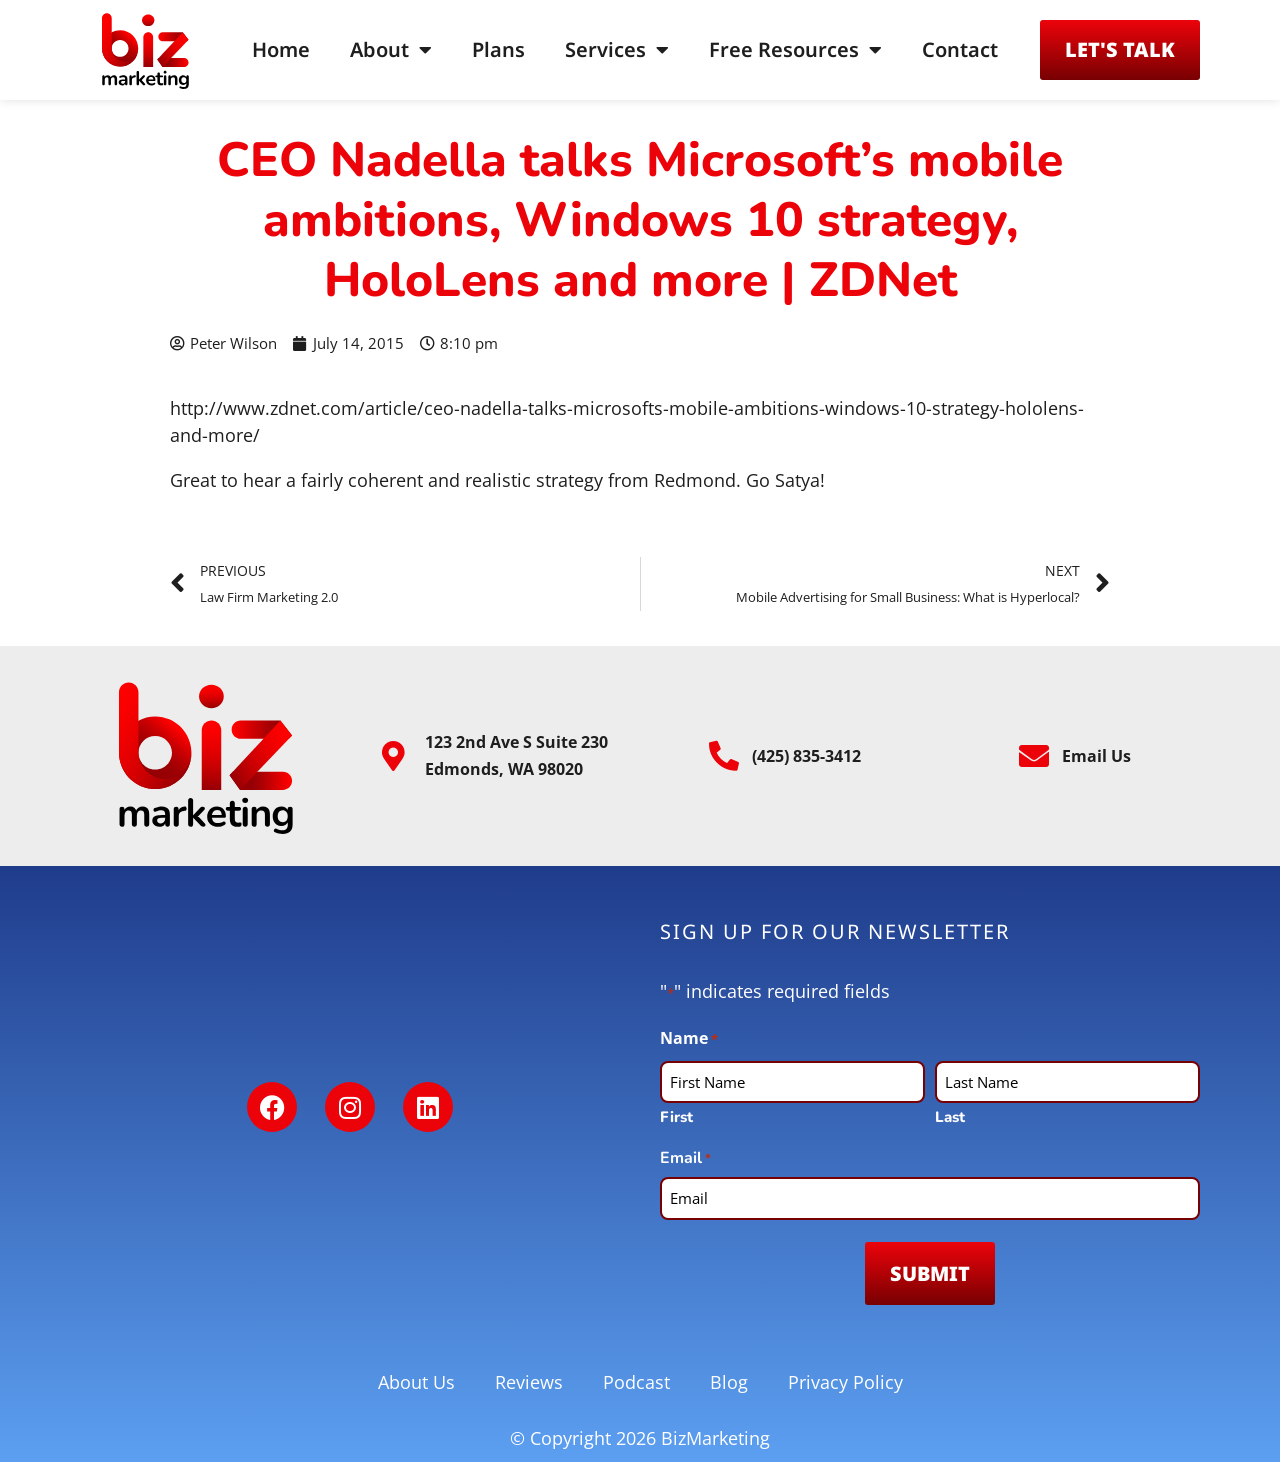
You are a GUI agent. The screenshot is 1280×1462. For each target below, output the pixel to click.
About (391, 50)
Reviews (529, 1382)
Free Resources (795, 50)
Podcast (636, 1382)
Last (950, 1117)
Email (685, 1158)
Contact (960, 49)
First (676, 1117)
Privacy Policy (845, 1382)
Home (281, 49)
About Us (416, 1382)
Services (617, 50)
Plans (498, 49)
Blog (729, 1382)
